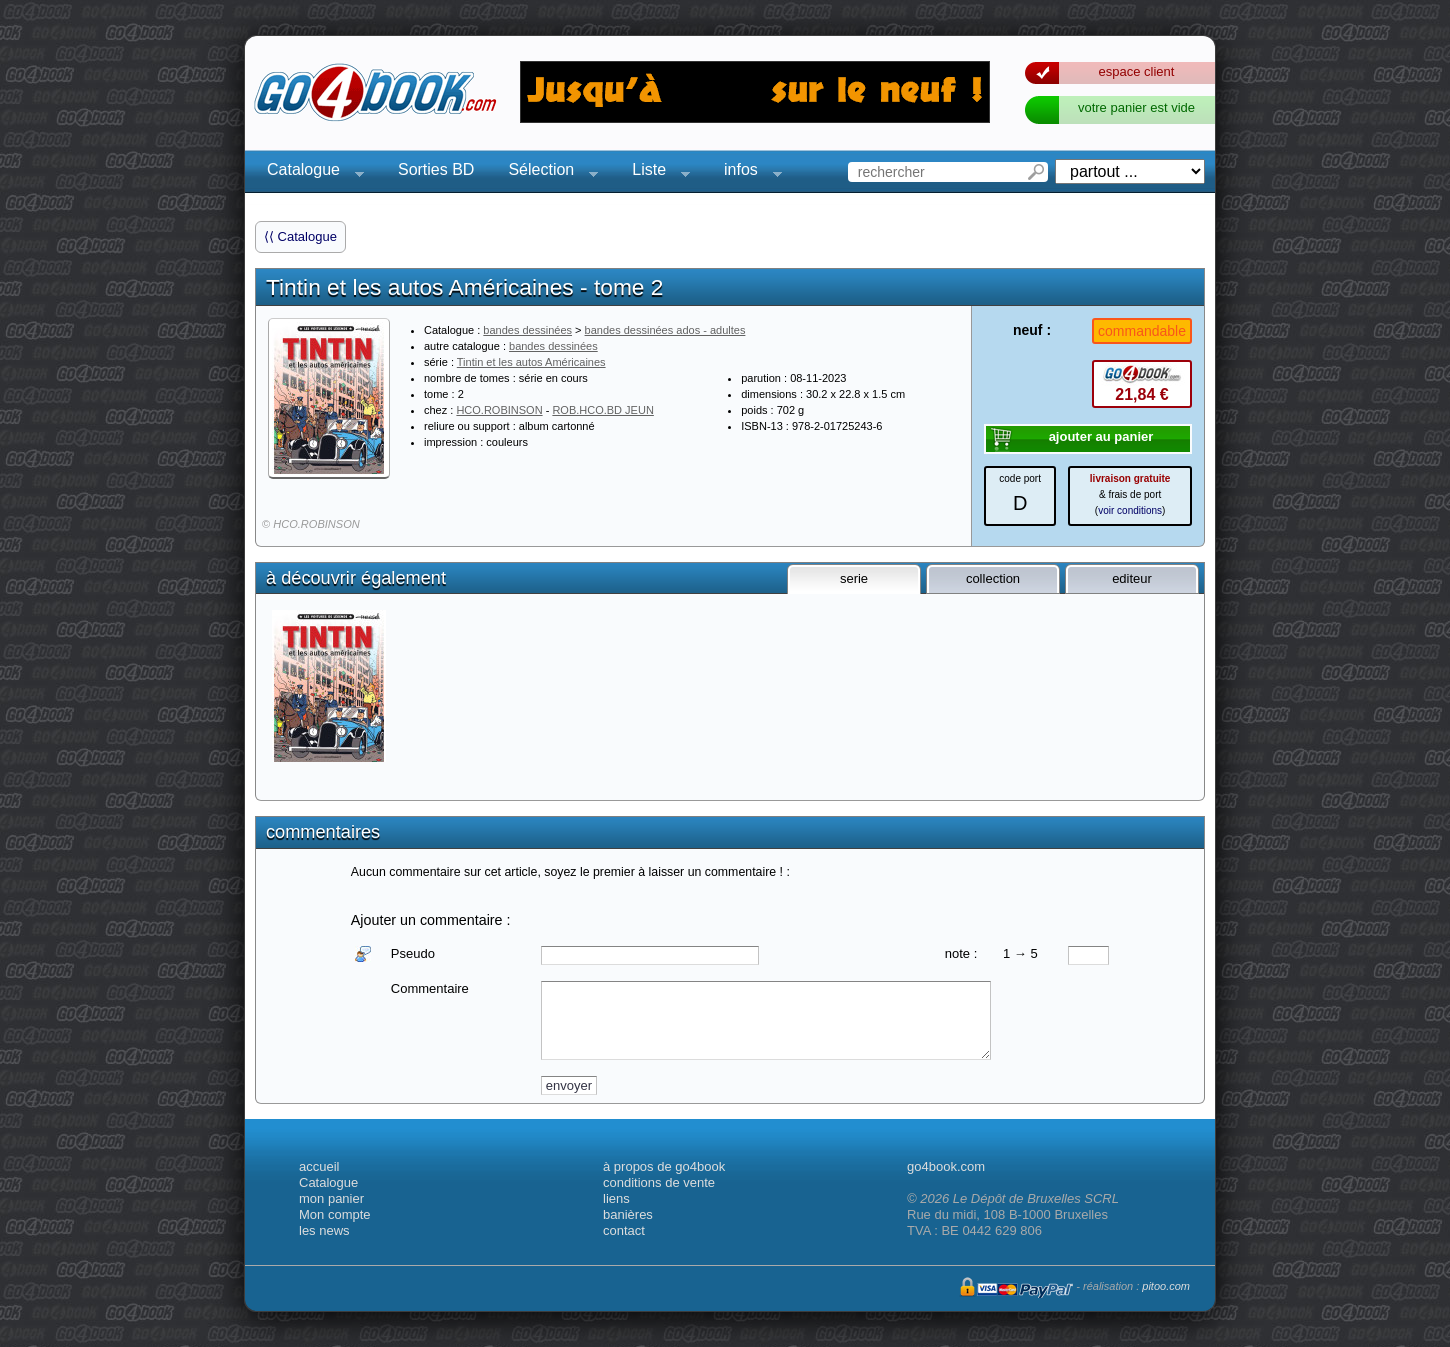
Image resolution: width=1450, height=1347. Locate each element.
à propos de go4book (664, 1166)
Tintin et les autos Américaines (531, 362)
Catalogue (309, 172)
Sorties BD (436, 169)
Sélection (547, 172)
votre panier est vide (1136, 107)
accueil (319, 1166)
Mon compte (335, 1214)
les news (324, 1230)
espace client (1137, 71)
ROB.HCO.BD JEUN (602, 410)
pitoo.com (1166, 1286)
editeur (1132, 578)
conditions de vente (659, 1182)
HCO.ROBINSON (499, 410)
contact (624, 1230)
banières (628, 1214)
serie (854, 578)
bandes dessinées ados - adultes (665, 330)
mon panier (331, 1198)
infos (747, 172)
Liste (655, 172)
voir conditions (1130, 510)
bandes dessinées (527, 330)
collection (993, 578)
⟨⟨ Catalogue (300, 236)
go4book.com (946, 1166)
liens (616, 1198)
